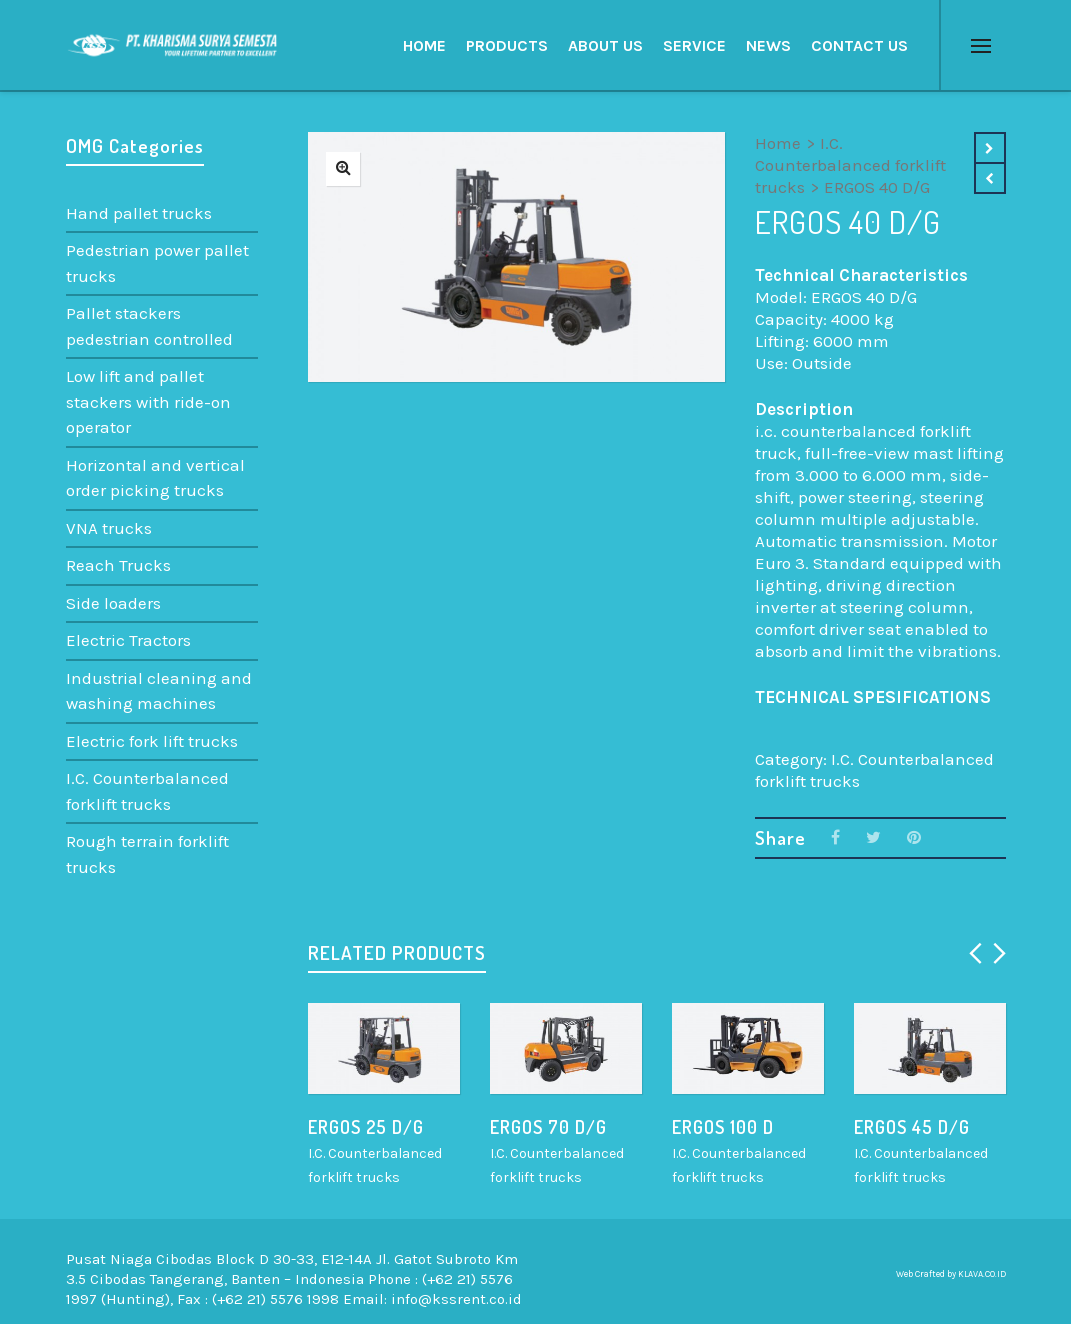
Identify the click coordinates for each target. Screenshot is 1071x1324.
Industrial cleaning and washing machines (159, 691)
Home (778, 143)
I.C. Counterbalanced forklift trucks (850, 165)
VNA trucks (109, 528)
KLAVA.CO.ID (982, 1274)
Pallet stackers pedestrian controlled (149, 326)
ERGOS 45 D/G (912, 1127)
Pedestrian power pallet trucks (157, 263)
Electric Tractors (128, 640)
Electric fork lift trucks (152, 741)
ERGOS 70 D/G (548, 1127)
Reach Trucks (118, 565)
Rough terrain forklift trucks (147, 854)
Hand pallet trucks (139, 213)
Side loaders (113, 603)
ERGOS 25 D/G (366, 1127)
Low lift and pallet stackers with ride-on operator (148, 401)
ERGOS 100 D (723, 1127)
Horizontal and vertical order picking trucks (155, 478)
